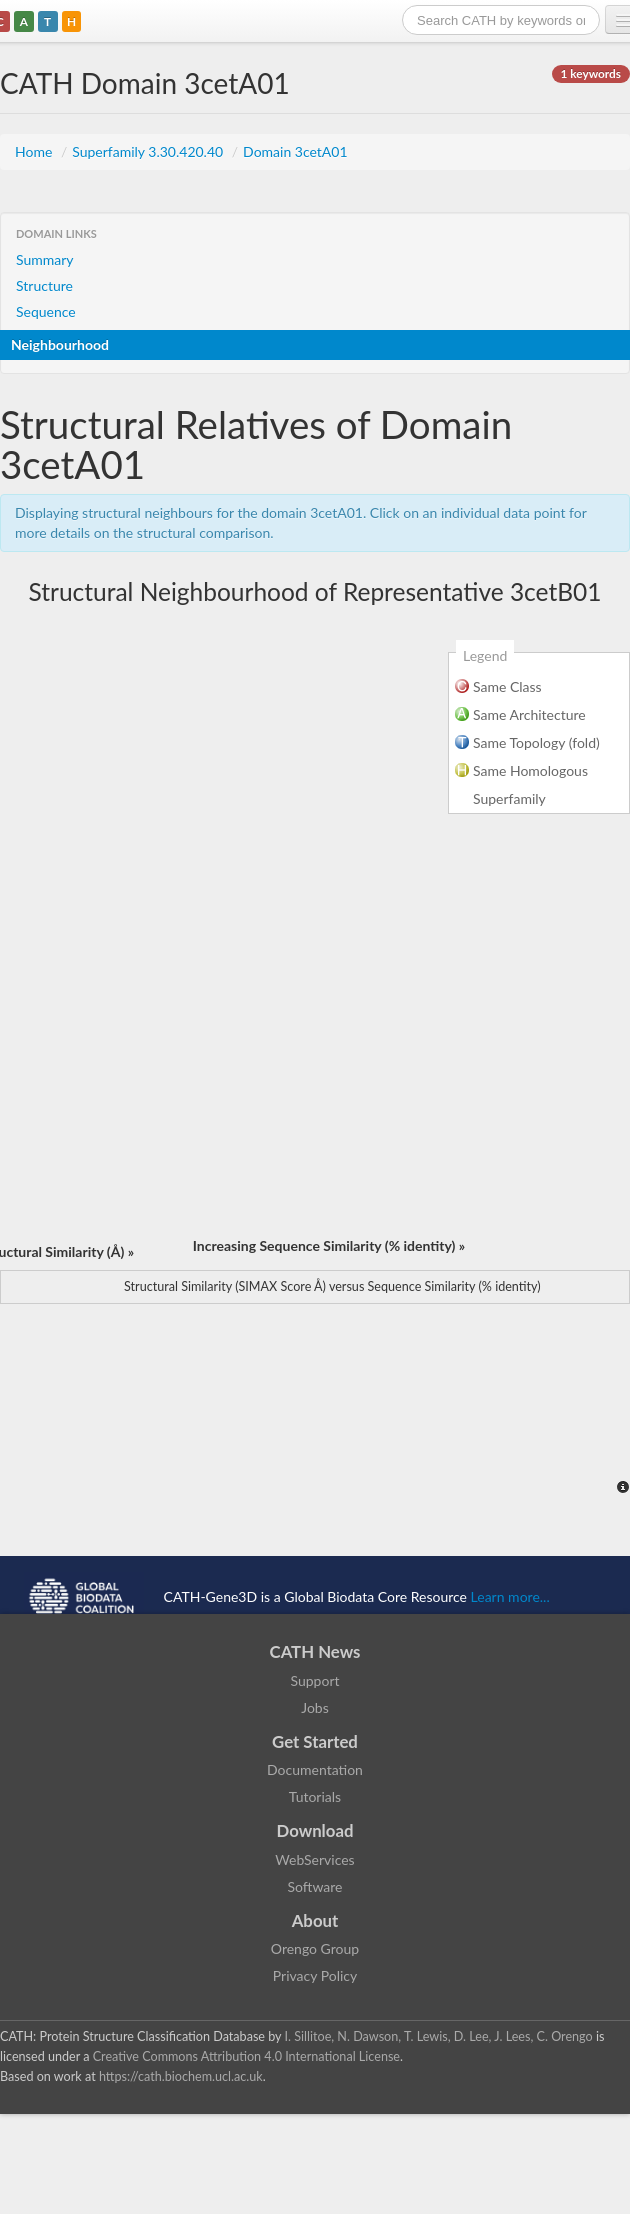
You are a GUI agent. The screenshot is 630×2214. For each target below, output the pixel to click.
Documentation (315, 1769)
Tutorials (315, 1796)
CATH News (315, 1651)
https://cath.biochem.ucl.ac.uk (181, 2076)
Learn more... (510, 1596)
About (315, 1920)
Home (35, 151)
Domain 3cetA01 (295, 151)
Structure (44, 285)
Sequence (46, 311)
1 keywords (591, 73)
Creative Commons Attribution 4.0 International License (246, 2056)
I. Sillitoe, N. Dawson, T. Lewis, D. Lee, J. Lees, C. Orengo (439, 2036)
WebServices (314, 1859)
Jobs (315, 1707)
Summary (45, 259)
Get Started (315, 1741)
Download (315, 1830)
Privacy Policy (315, 1975)
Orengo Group (315, 1948)
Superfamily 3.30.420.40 (149, 151)
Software (315, 1886)
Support (314, 1680)
